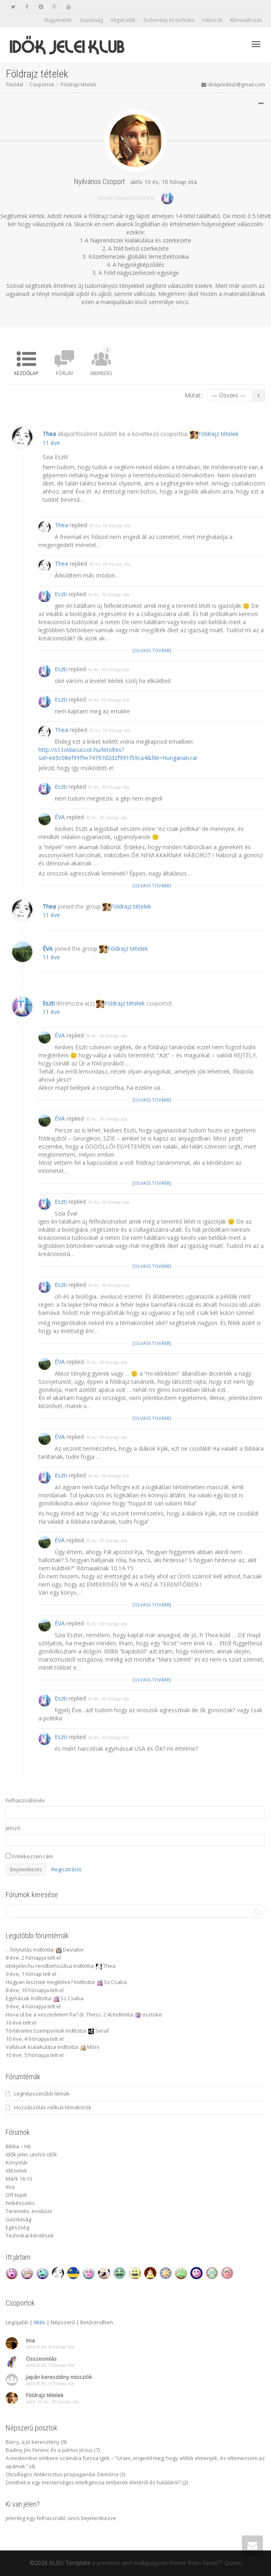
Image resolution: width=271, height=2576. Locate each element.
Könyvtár (17, 2162)
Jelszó (13, 1828)
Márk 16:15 (19, 2178)
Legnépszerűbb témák (42, 2093)
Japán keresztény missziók (59, 2377)
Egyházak (18, 1998)
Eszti (61, 674)
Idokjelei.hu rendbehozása (39, 1965)
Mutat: (193, 395)
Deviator (73, 1949)
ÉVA (60, 897)
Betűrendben (96, 2322)
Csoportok (42, 84)
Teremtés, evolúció (29, 2211)
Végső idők (123, 20)
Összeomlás (41, 2358)
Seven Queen (222, 2563)
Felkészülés (20, 2203)
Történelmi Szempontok (35, 2030)
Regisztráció (66, 1869)
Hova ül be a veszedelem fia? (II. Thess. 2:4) (58, 2014)
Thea (49, 514)
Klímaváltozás (246, 20)
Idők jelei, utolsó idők (31, 2154)
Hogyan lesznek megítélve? (39, 1982)
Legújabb (17, 2322)
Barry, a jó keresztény (33, 2441)
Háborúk (212, 20)
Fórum (64, 373)
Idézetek (16, 2170)
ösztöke (152, 2014)
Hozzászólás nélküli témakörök (53, 2107)
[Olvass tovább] (151, 730)
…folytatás (19, 1949)
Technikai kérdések (30, 2235)
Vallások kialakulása (31, 2047)
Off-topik (16, 2195)
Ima (10, 2186)
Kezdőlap (26, 373)
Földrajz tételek (78, 84)
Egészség (17, 2227)
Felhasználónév (25, 1800)
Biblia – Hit (18, 2146)
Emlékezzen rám (29, 1856)
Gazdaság (91, 20)
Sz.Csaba (115, 1982)
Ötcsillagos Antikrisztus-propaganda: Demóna (62, 2474)
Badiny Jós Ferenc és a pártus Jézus (49, 2450)
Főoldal (14, 84)
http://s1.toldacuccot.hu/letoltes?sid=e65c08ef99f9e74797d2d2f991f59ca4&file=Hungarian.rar (118, 833)
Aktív (39, 2322)
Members (101, 361)
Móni (93, 2047)
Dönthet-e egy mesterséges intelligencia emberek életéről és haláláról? (93, 2482)
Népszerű (63, 2322)
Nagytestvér (58, 20)
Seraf (102, 2030)
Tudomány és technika (168, 20)
